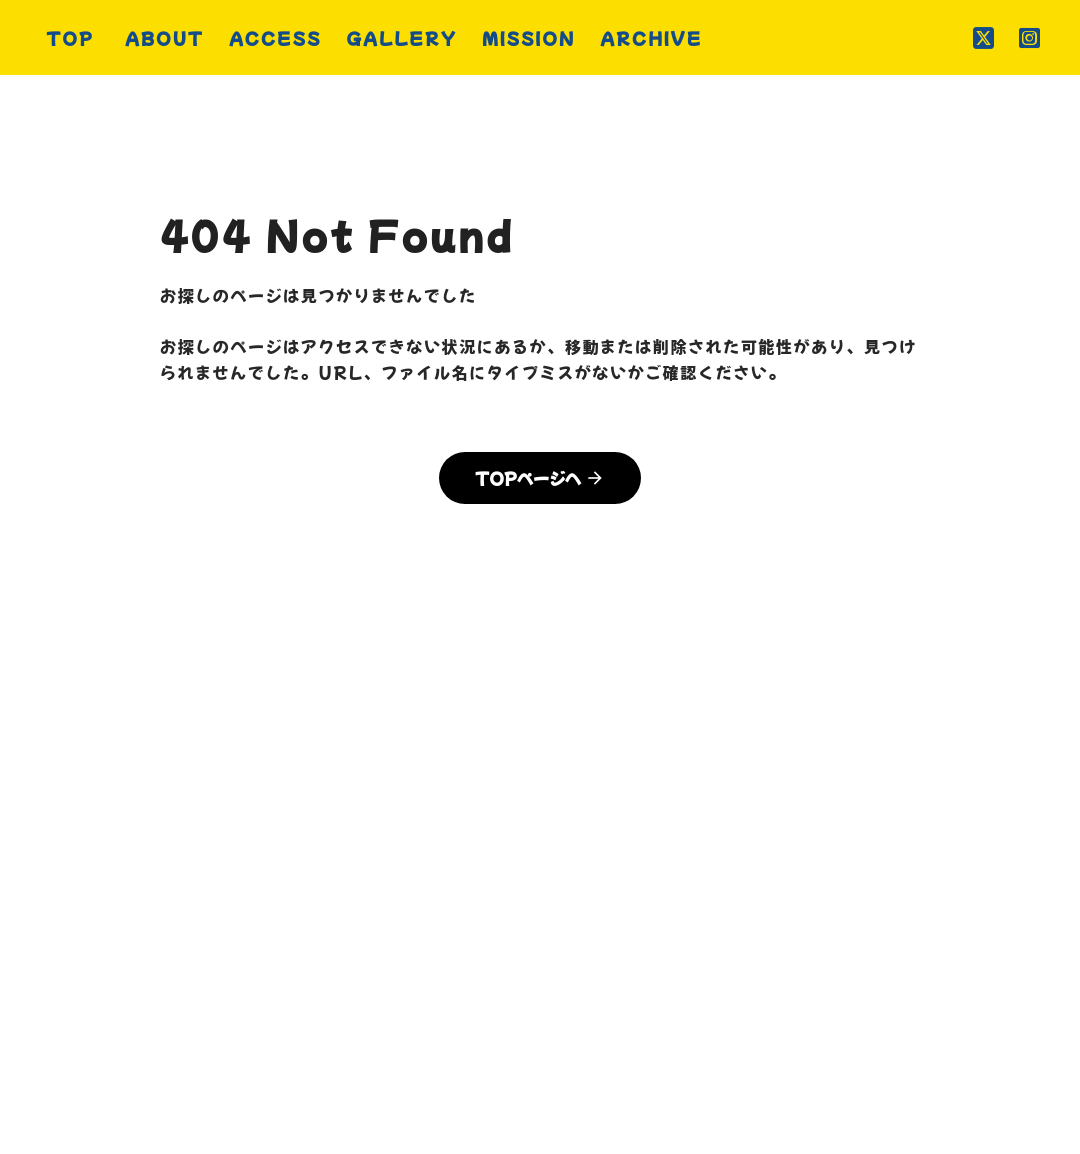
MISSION (698, 971)
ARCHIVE (826, 971)
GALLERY (566, 971)
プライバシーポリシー (540, 1008)
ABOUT (316, 971)
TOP (225, 971)
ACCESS (432, 971)
